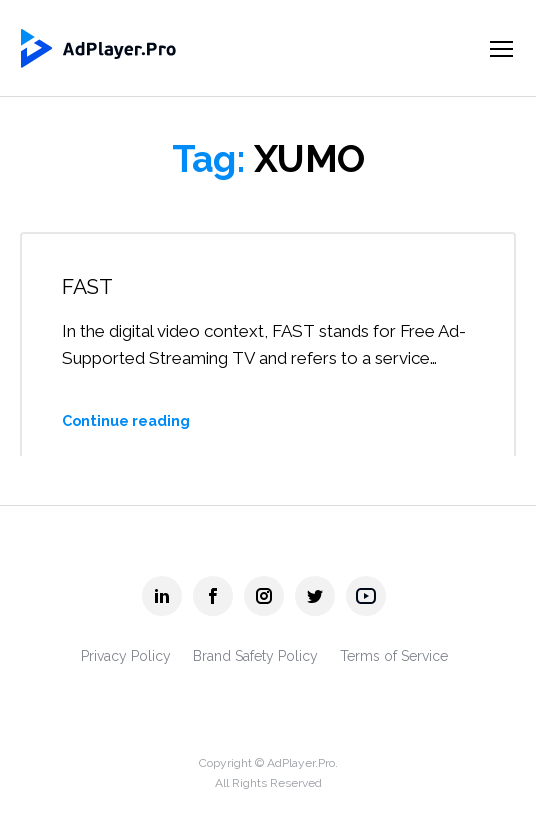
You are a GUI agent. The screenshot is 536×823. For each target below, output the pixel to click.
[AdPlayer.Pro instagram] (264, 596)
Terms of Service (394, 656)
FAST (87, 286)
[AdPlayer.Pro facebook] (213, 596)
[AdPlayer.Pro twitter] (315, 596)
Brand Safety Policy (255, 656)
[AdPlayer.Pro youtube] (366, 596)
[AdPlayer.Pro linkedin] (162, 596)
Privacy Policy (126, 656)
